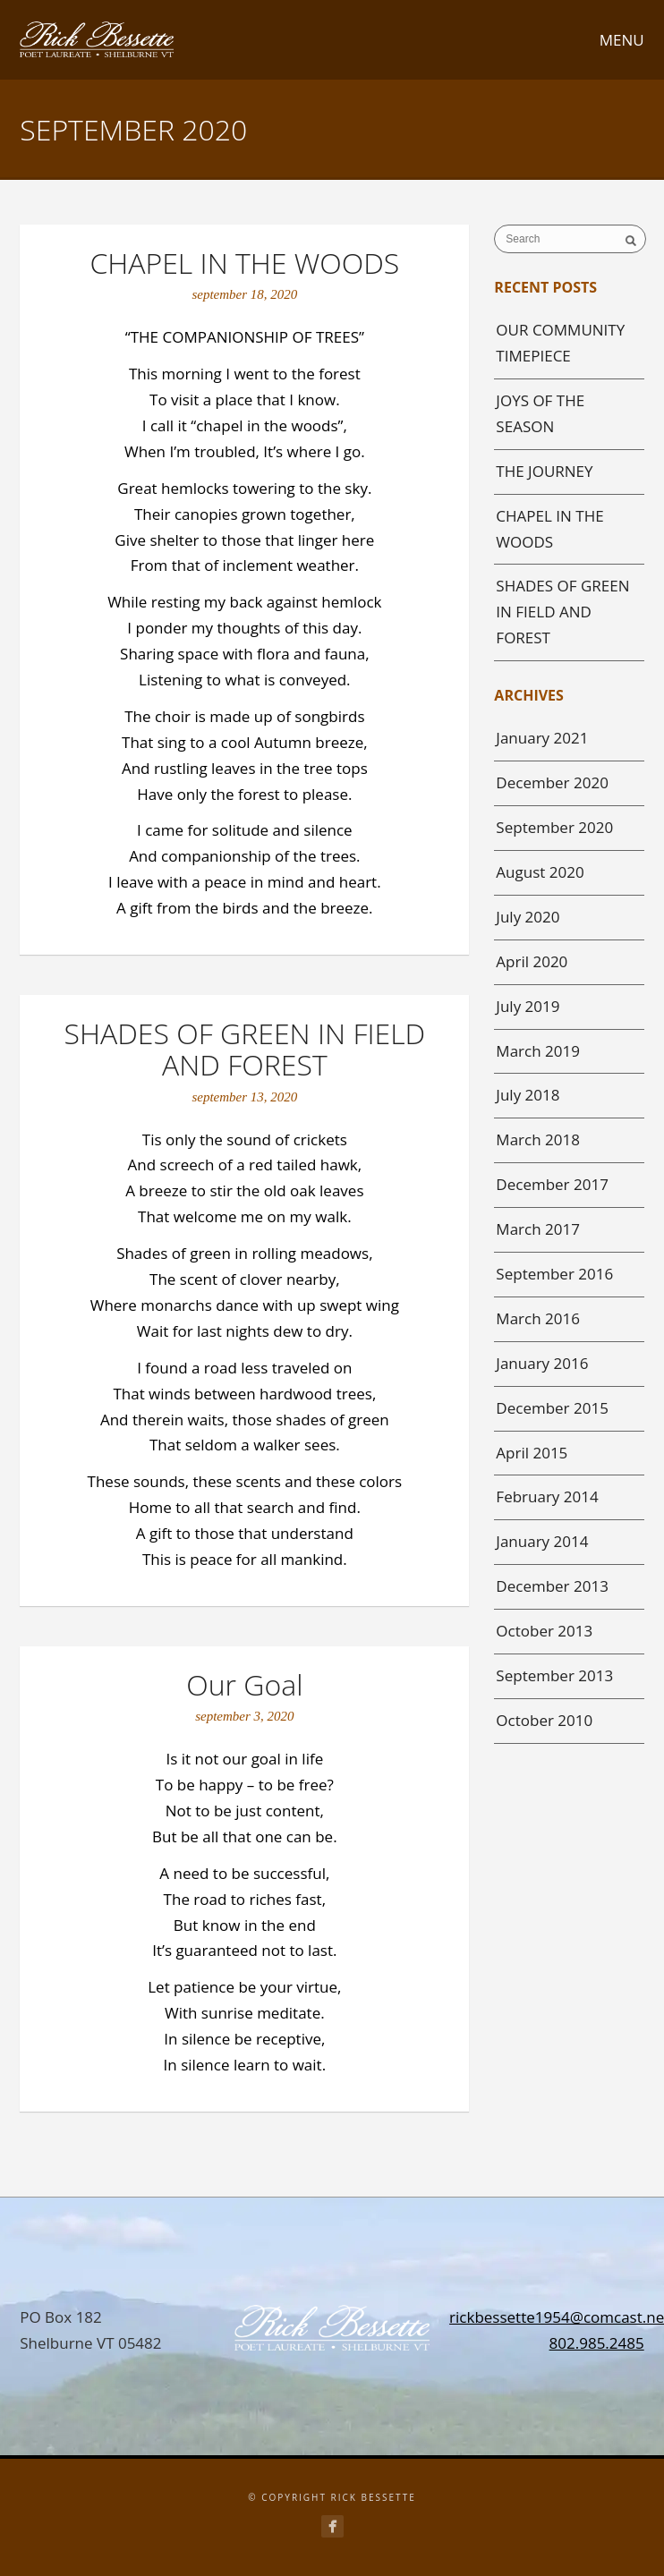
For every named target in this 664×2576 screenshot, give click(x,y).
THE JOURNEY (544, 471)
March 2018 (538, 1139)
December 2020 (552, 782)
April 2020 (531, 961)
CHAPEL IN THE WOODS (244, 262)
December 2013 (552, 1586)
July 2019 (527, 1006)
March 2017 (538, 1229)
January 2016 (542, 1363)
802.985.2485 (596, 2343)
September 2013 (554, 1675)
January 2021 (542, 737)
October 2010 (544, 1720)
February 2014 (547, 1496)
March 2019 (538, 1051)
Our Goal (244, 1684)
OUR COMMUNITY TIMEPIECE (560, 342)
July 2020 (527, 916)
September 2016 (554, 1273)
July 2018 (527, 1094)
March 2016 (538, 1318)
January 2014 (542, 1541)
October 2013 (544, 1630)
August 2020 (539, 872)
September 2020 (554, 827)
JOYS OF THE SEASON (540, 413)
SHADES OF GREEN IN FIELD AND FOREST (244, 1049)
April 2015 (531, 1452)
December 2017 (552, 1184)
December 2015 (552, 1408)
